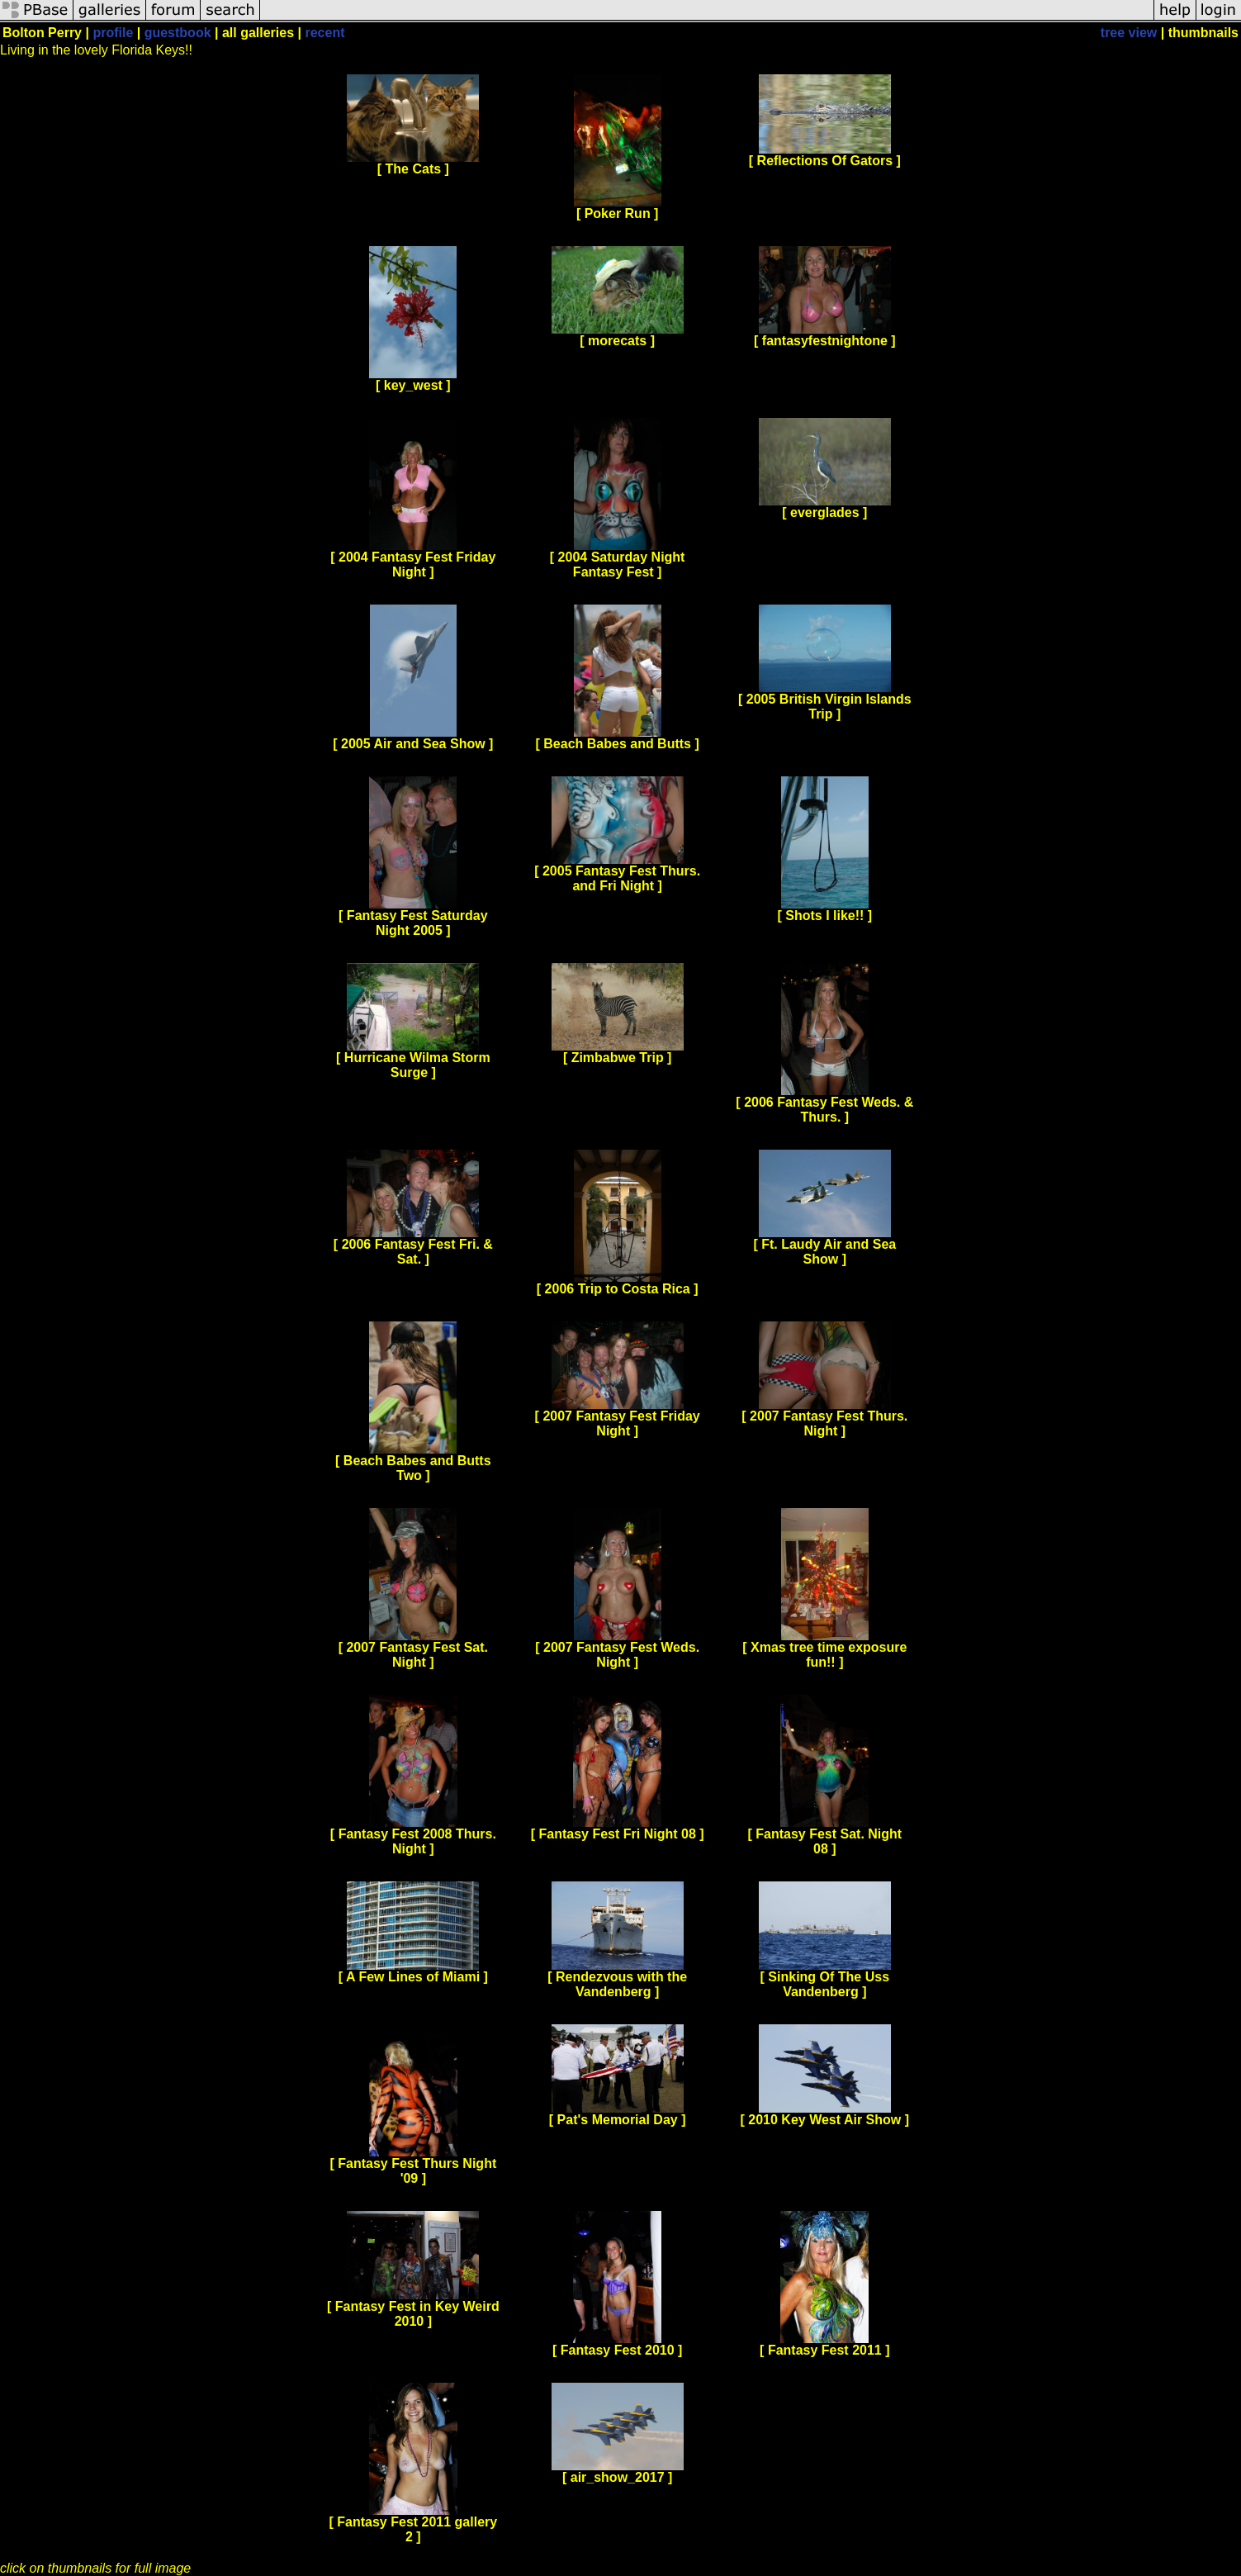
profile (112, 33)
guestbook (177, 33)
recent (324, 33)
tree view (1129, 33)
